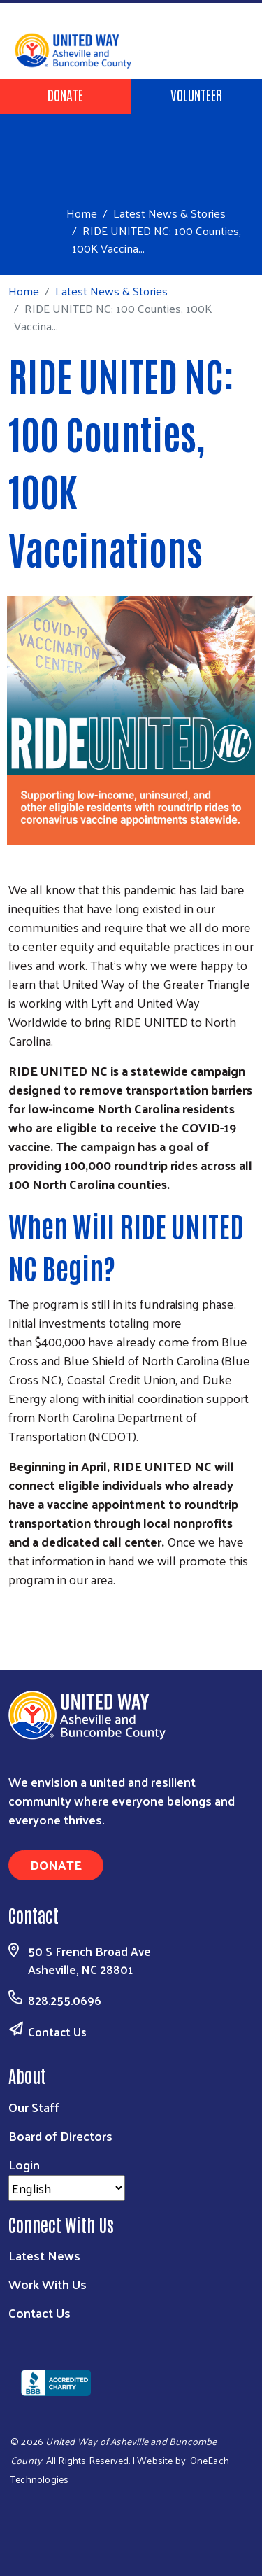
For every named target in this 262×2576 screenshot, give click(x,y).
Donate (65, 94)
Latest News (44, 2255)
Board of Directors (60, 2135)
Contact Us (57, 2031)
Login (24, 2164)
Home (81, 213)
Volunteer (196, 94)
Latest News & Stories (169, 212)
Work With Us (47, 2284)
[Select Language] (66, 2188)
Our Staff (33, 2107)
